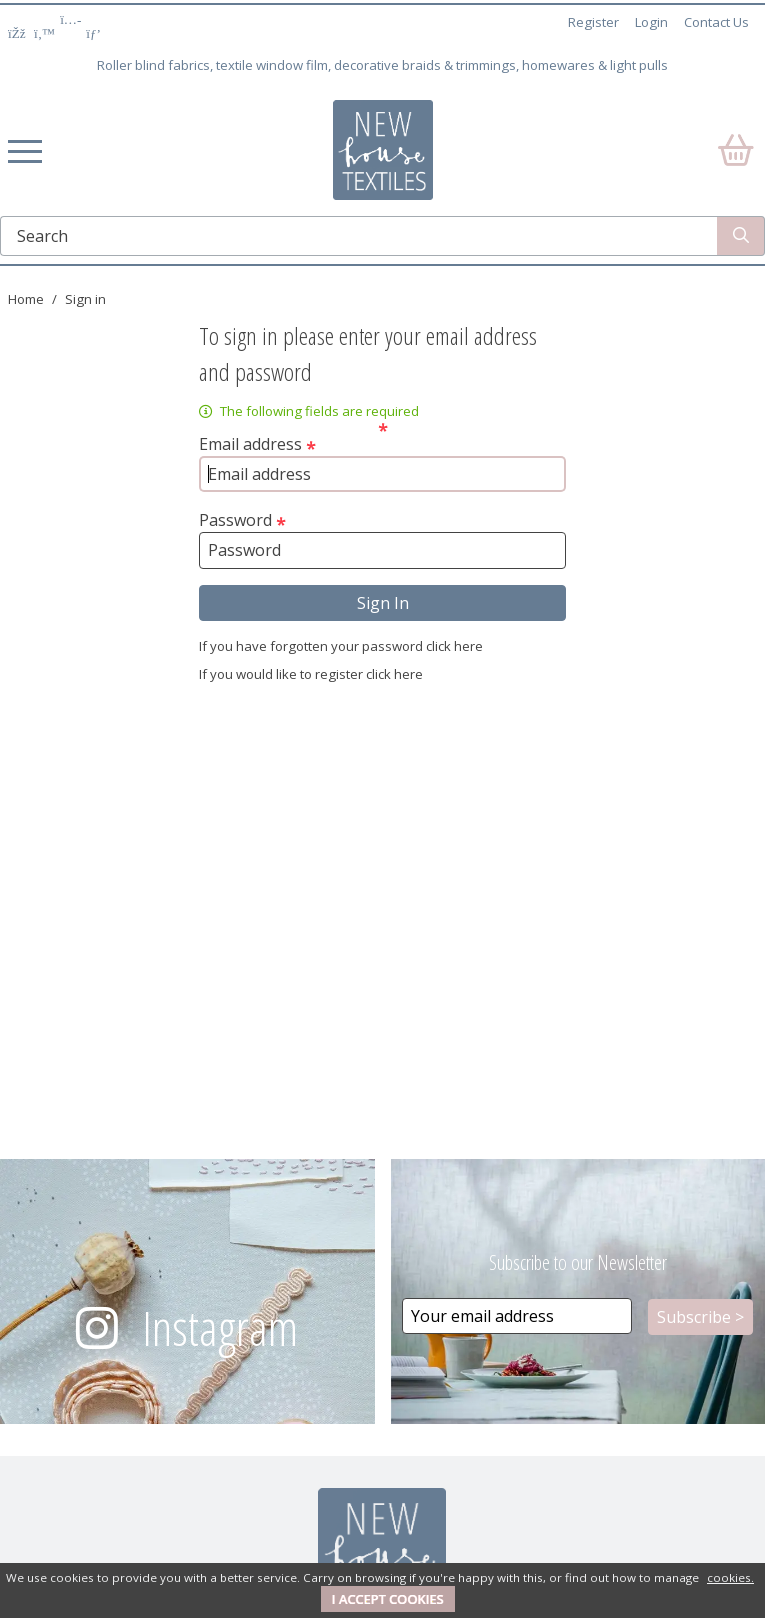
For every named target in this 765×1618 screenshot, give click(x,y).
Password (242, 520)
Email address (257, 444)
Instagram (220, 1327)
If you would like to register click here (311, 674)
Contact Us (716, 22)
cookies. (730, 1577)
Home (26, 299)
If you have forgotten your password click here (341, 646)
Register (593, 22)
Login (651, 22)
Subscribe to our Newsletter (578, 1262)
